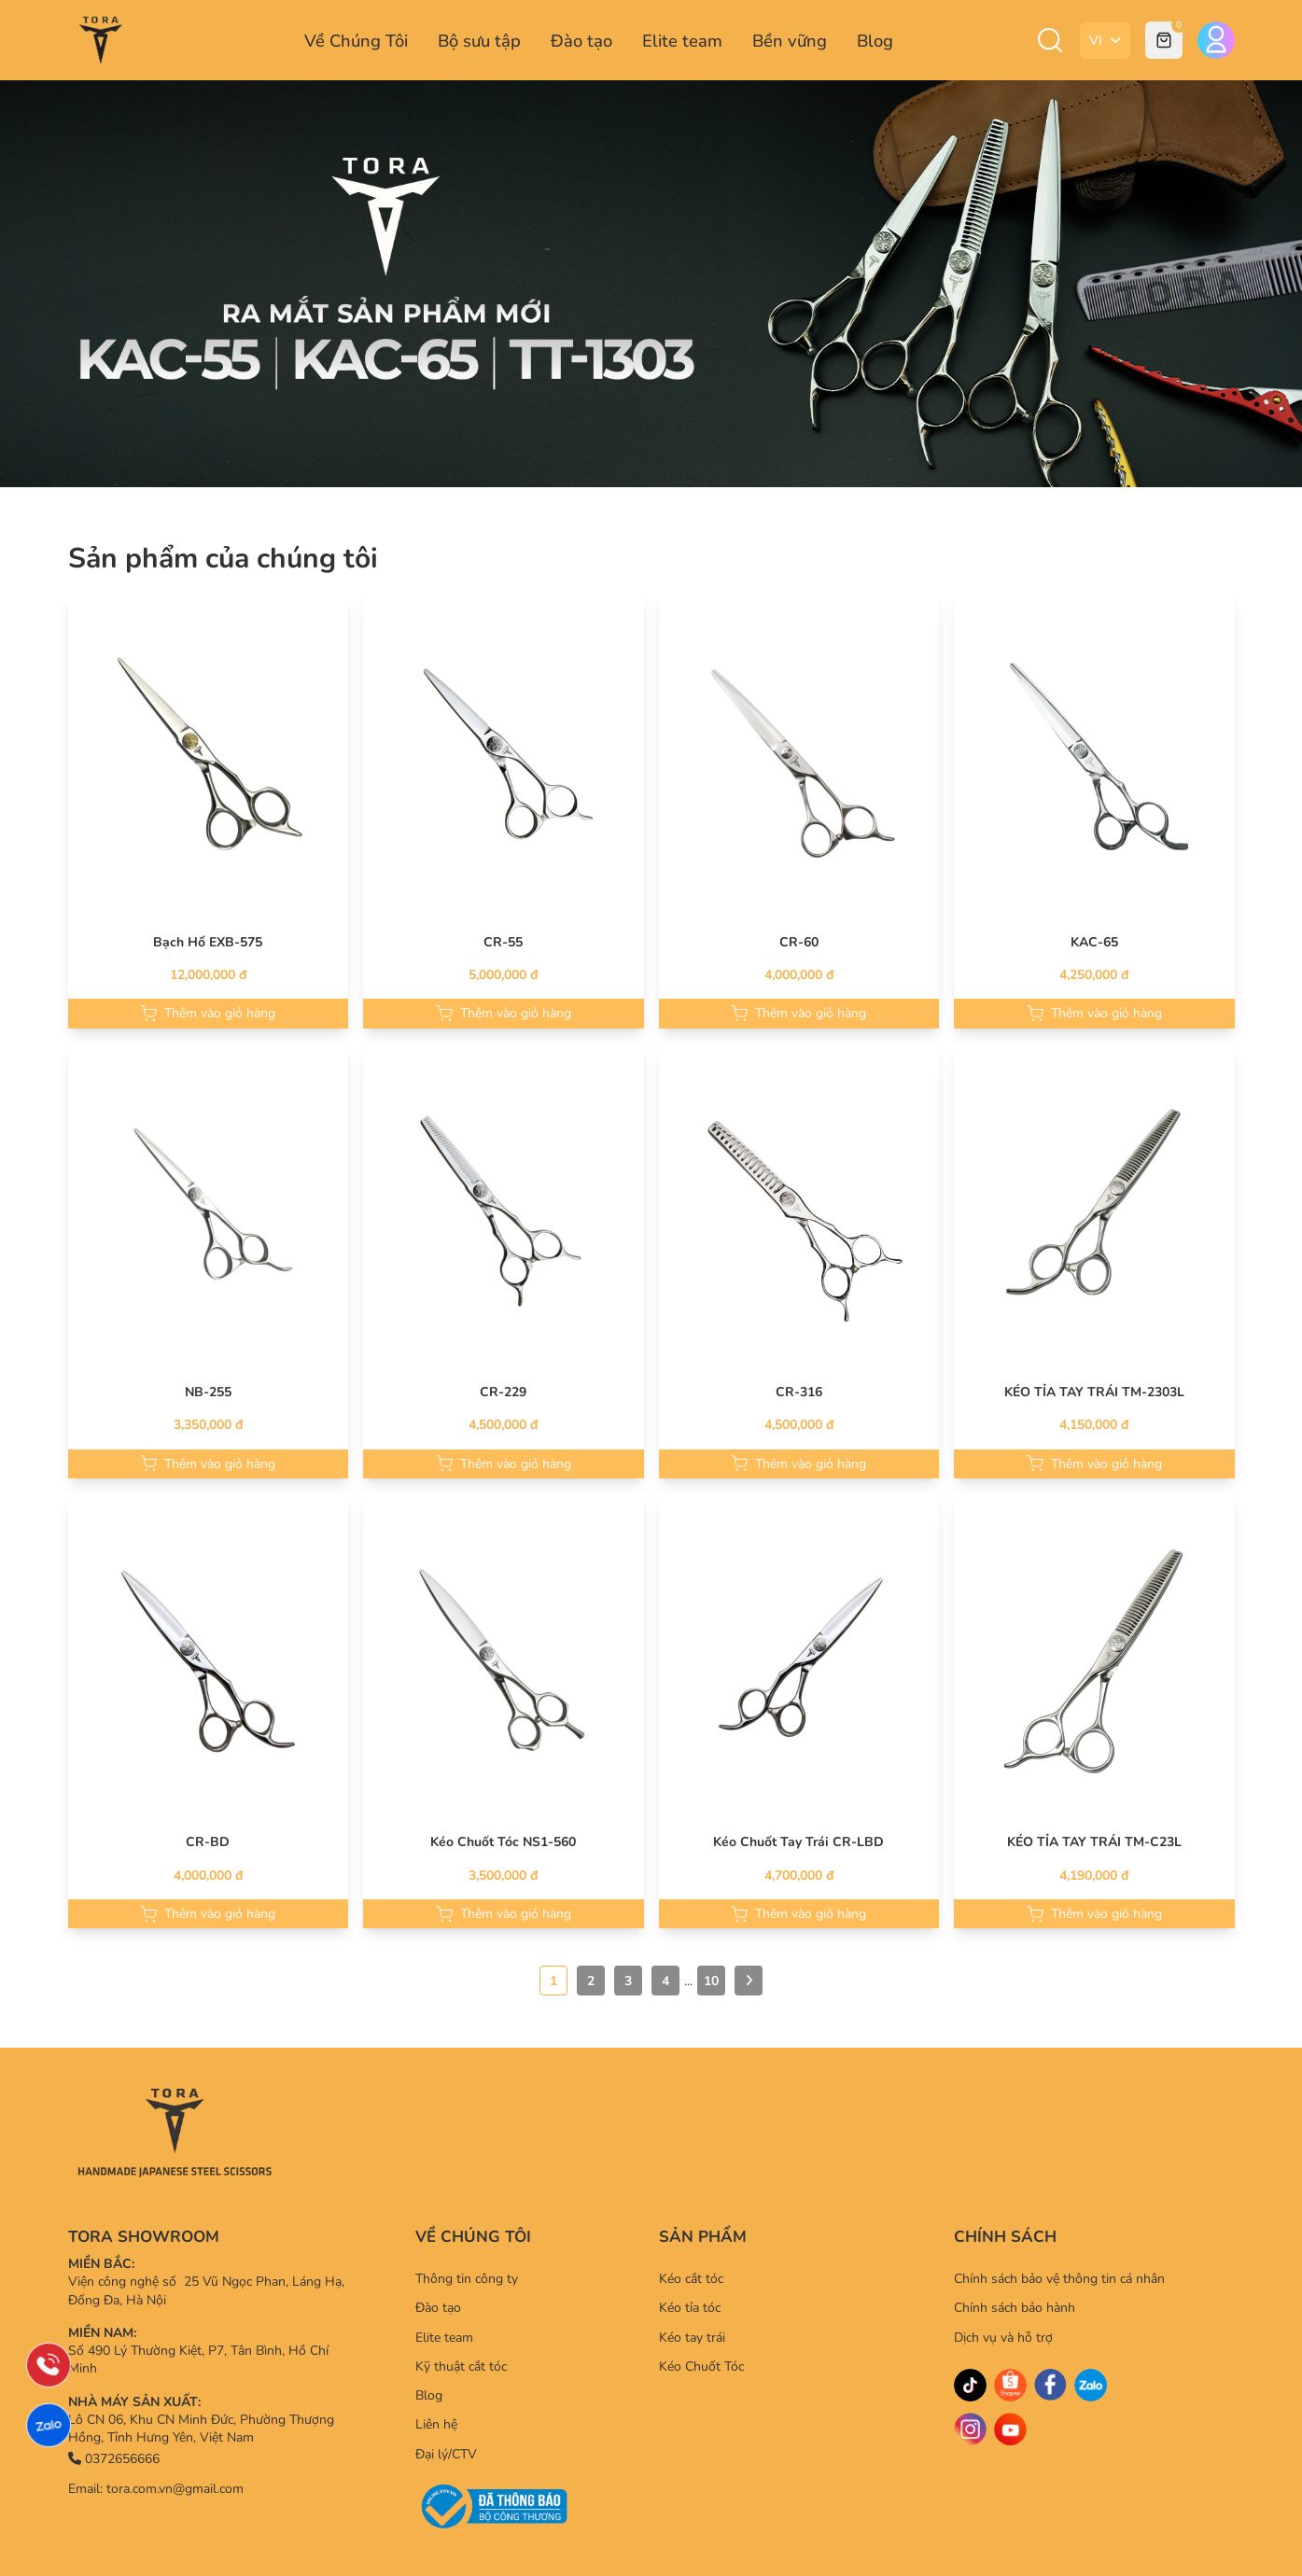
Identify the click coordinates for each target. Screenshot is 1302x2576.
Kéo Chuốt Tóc (701, 2366)
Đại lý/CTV (446, 2454)
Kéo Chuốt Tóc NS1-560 (503, 1842)
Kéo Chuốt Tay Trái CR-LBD (798, 1842)
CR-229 (503, 1392)
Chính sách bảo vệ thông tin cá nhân (1059, 2279)
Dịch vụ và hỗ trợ (1003, 2337)
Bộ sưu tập (479, 40)
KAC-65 (1094, 942)
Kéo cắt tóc (691, 2279)
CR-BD (208, 1842)
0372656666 (114, 2459)
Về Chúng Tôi (356, 40)
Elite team (682, 40)
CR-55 (503, 942)
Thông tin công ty (466, 2279)
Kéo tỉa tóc (690, 2308)
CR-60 (799, 942)
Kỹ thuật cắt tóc (461, 2366)
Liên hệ (436, 2424)
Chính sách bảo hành (1014, 2308)
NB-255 (208, 1392)
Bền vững (789, 40)
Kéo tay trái (692, 2337)
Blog (875, 40)
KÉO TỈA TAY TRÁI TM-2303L (1094, 1392)
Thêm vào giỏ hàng (207, 1013)
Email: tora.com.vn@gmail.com (156, 2489)
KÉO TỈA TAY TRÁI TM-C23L (1094, 1842)
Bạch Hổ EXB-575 (207, 942)
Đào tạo (581, 40)
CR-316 (799, 1392)
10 (711, 1981)
